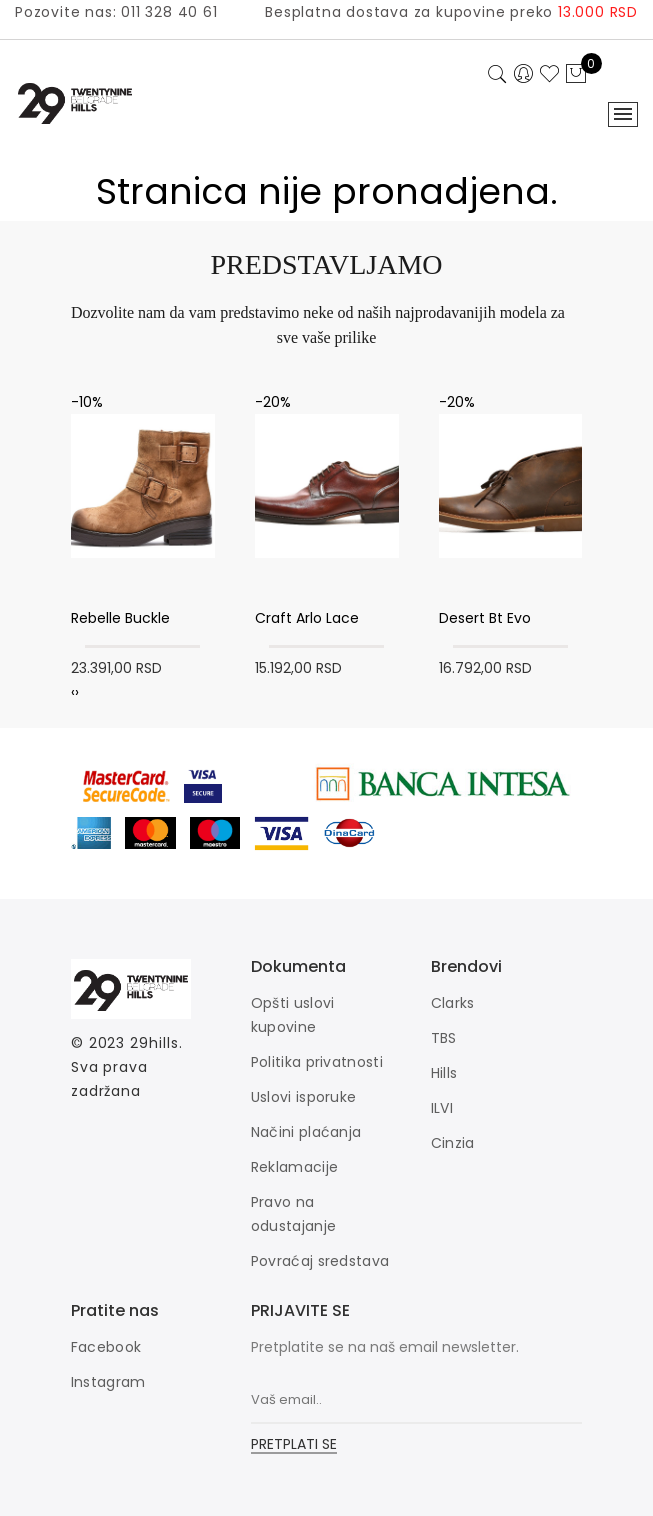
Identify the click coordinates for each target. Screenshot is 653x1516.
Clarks (453, 1003)
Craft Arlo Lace (307, 618)
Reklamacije (294, 1167)
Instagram (108, 1382)
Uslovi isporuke (304, 1097)
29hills (154, 1043)
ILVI (442, 1108)
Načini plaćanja (306, 1132)
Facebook (106, 1347)
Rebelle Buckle (120, 618)
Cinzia (453, 1143)
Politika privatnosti (317, 1062)
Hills (444, 1073)
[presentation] (73, 692)
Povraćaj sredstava (320, 1261)
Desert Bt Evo (485, 618)
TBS (444, 1038)
